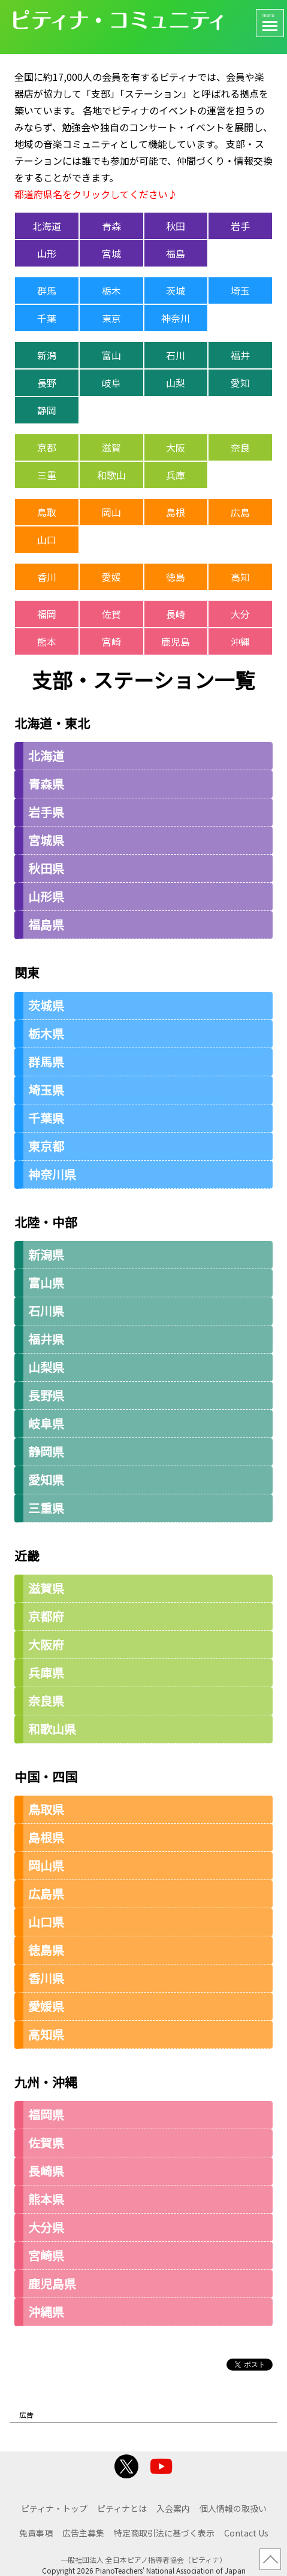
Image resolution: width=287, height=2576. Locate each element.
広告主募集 (83, 2533)
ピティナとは (122, 2508)
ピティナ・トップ (54, 2508)
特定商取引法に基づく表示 (164, 2533)
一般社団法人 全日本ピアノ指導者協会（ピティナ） (143, 2559)
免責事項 (36, 2533)
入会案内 (173, 2508)
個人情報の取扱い (233, 2508)
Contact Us (246, 2533)
